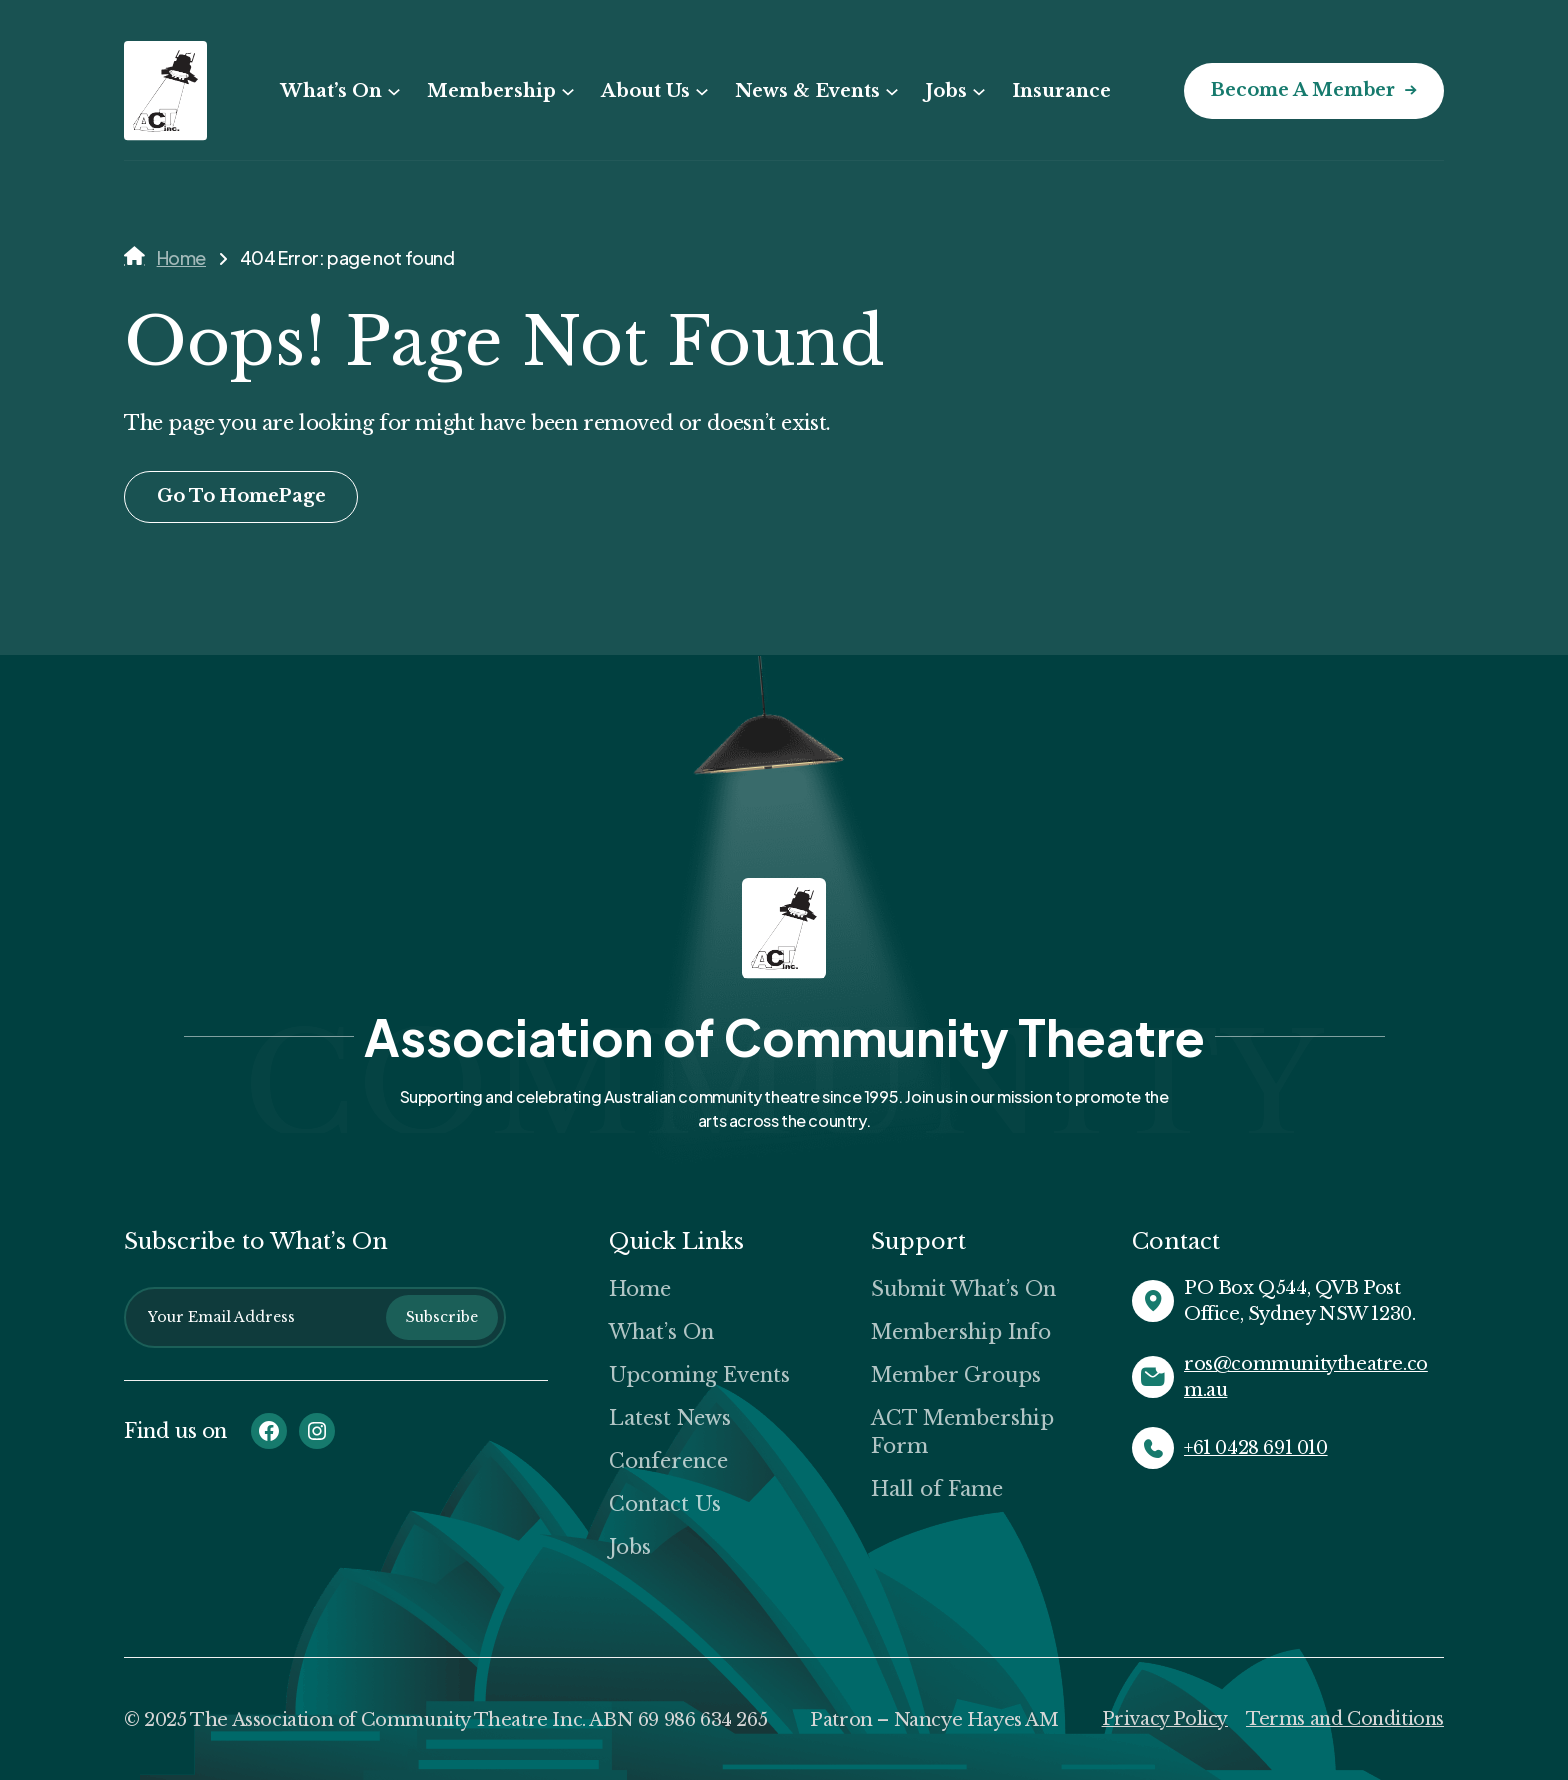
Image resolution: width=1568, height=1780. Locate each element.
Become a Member (1300, 91)
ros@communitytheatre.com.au (1306, 1377)
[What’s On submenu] (391, 92)
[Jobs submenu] (976, 92)
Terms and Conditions (1343, 1719)
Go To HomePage (243, 497)
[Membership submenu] (565, 92)
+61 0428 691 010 (1256, 1448)
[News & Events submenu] (889, 92)
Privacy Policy (1161, 1719)
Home (181, 257)
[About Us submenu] (699, 92)
